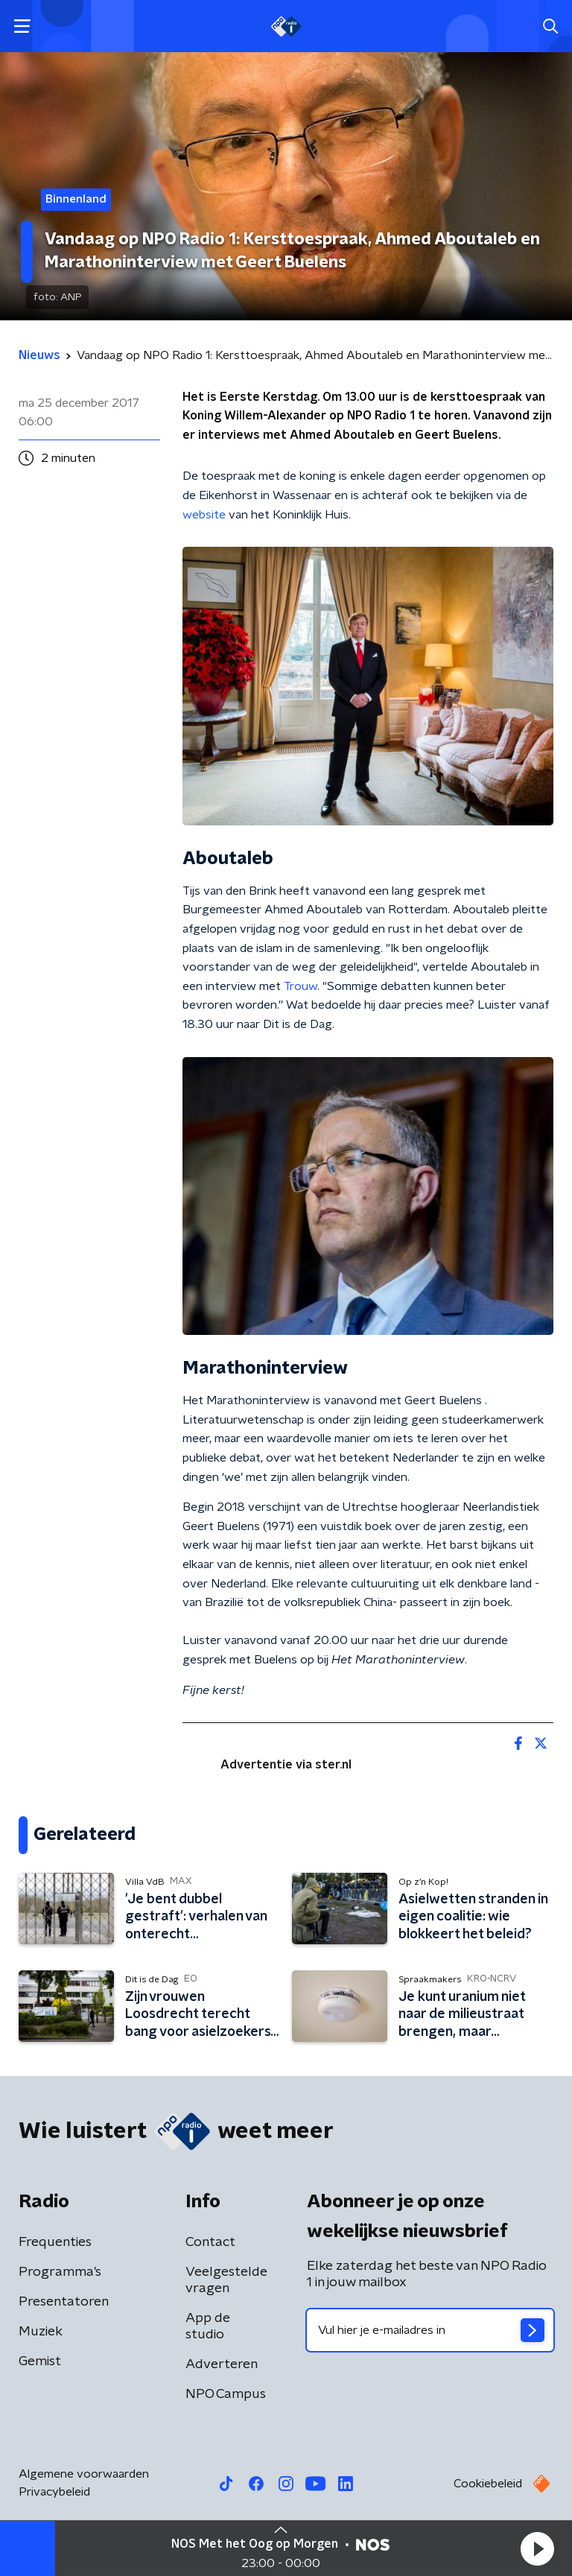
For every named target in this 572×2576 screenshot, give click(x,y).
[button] (537, 2548)
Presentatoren (64, 2302)
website (204, 515)
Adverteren (221, 2364)
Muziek (41, 2331)
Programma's (60, 2272)
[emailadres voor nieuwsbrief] (430, 2330)
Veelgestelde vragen (226, 2280)
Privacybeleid (54, 2492)
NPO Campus (225, 2394)
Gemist (40, 2361)
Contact (210, 2242)
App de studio (207, 2326)
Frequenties (55, 2242)
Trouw (300, 986)
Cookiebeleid (488, 2484)
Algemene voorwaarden (84, 2474)
